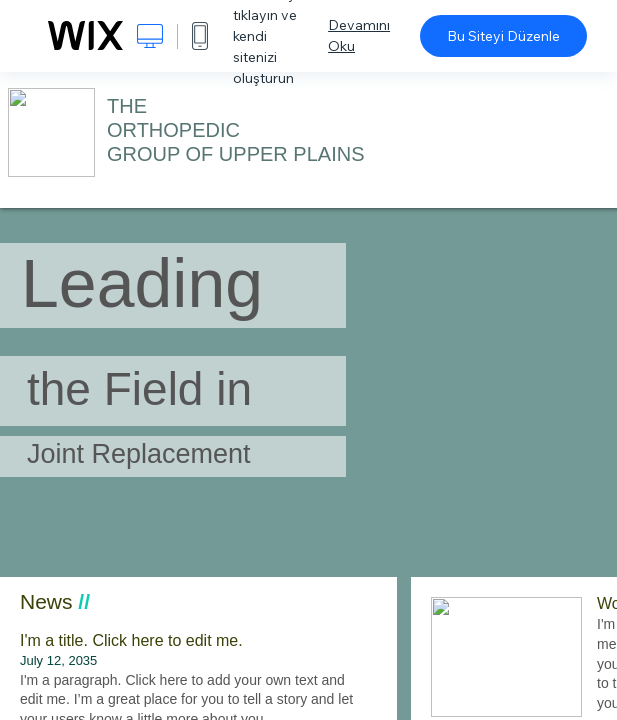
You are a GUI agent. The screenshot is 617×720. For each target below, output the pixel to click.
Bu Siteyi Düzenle (503, 36)
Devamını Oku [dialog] (359, 35)
